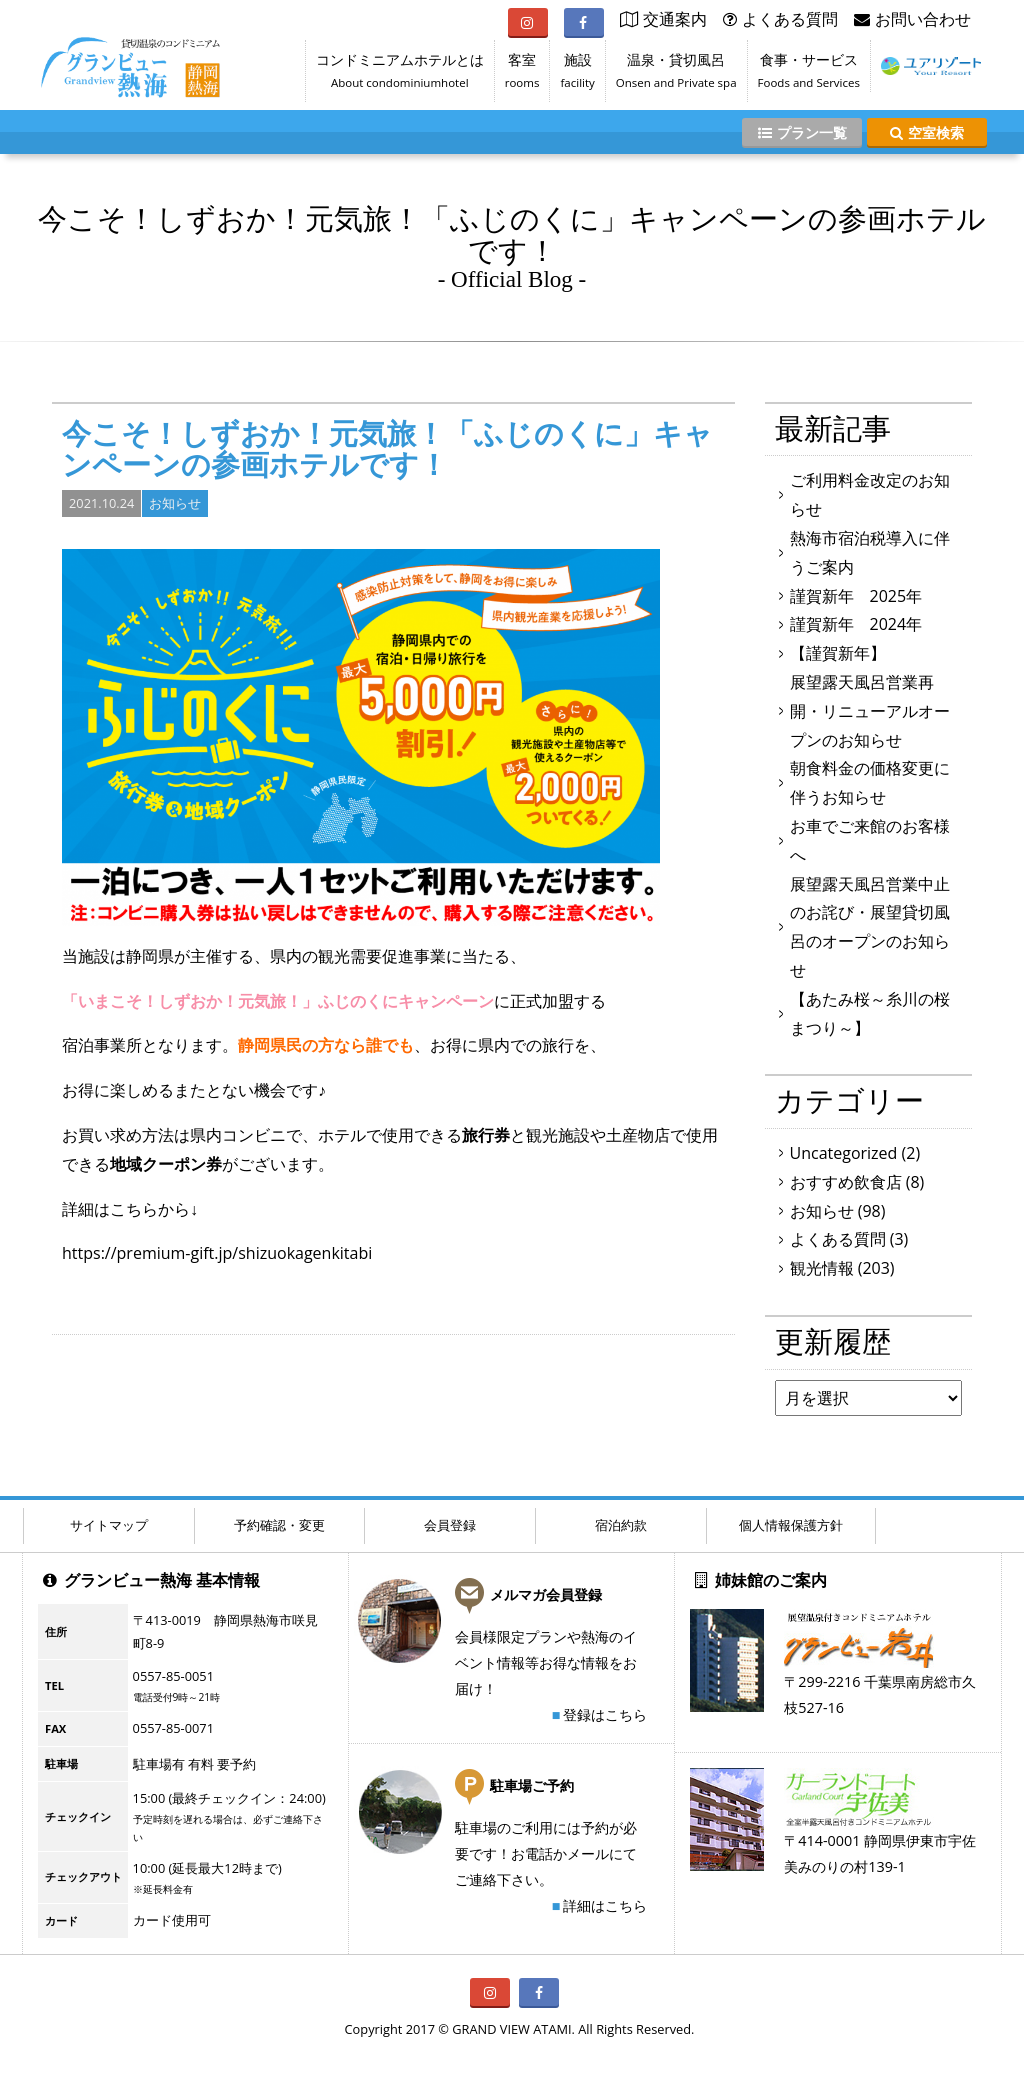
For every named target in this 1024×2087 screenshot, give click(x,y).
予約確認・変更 (279, 1525)
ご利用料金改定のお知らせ (870, 494)
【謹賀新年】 (838, 653)
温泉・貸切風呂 (676, 75)
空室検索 (927, 132)
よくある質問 (838, 1239)
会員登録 (450, 1525)
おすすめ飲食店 (846, 1182)
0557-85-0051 (173, 1676)
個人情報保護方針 (791, 1525)
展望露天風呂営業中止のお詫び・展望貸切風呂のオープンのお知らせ (870, 927)
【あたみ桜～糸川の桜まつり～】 (870, 1013)
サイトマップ (109, 1525)
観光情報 (822, 1268)
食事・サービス (809, 75)
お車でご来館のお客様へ (870, 840)
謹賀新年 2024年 (856, 624)
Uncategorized (844, 1153)
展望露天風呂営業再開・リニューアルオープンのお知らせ (870, 711)
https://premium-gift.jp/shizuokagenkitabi (217, 1253)
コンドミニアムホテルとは (400, 75)
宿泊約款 (621, 1525)
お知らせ (175, 503)
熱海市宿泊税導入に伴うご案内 (870, 552)
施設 (577, 75)
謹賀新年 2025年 (856, 596)
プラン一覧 (802, 132)
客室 (522, 75)
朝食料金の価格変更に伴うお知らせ (870, 782)
